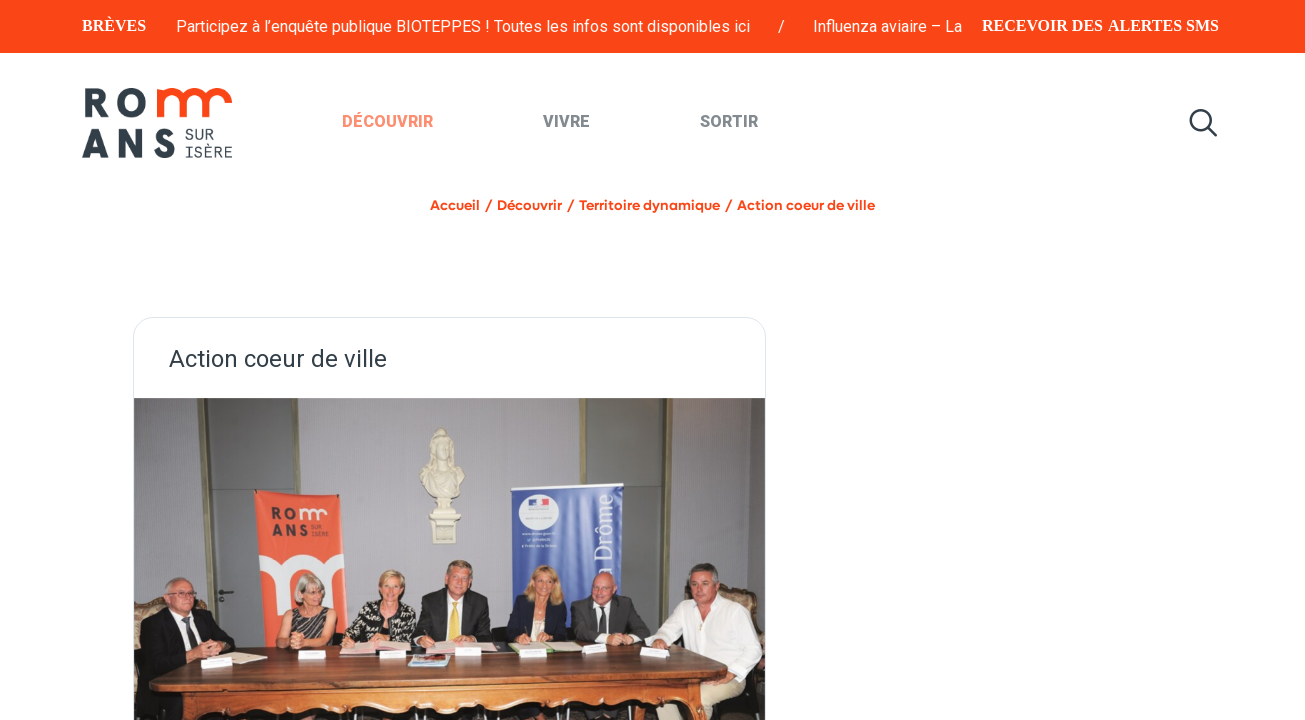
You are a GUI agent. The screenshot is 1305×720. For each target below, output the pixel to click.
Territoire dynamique (649, 205)
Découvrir (387, 121)
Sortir (729, 121)
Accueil (455, 205)
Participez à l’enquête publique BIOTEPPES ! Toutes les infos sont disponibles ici (495, 26)
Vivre (566, 121)
